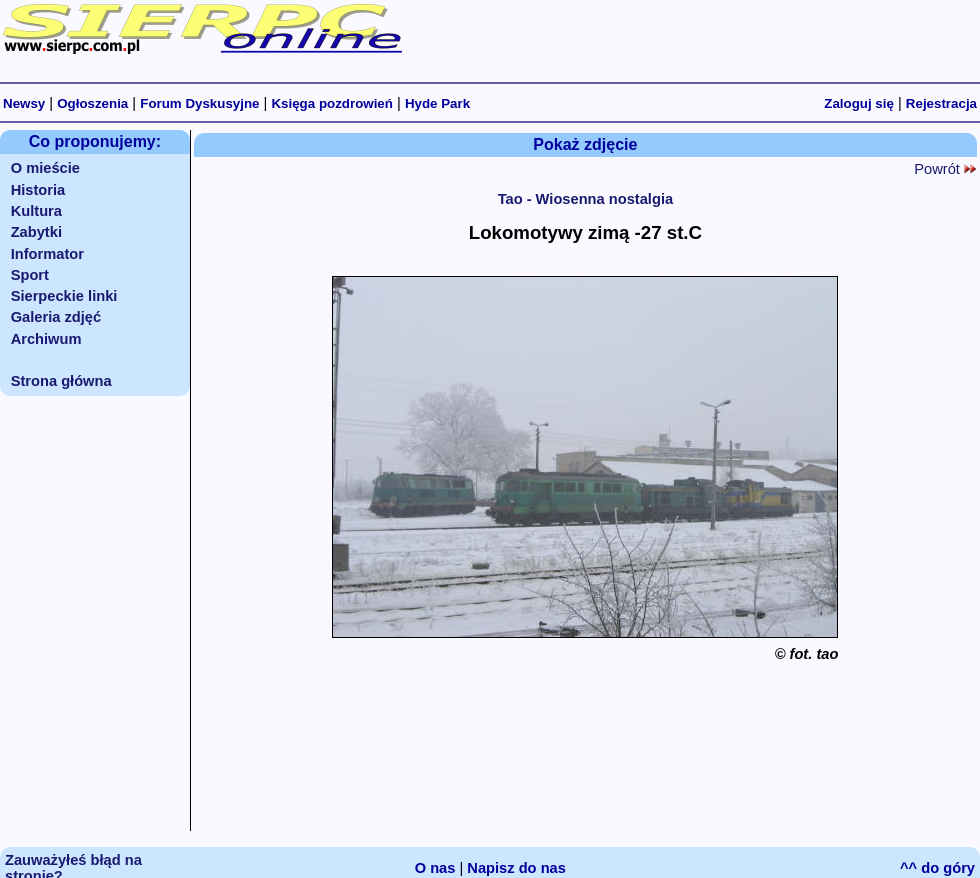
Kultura (36, 211)
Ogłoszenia (92, 103)
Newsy (24, 103)
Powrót (945, 169)
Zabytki (36, 232)
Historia (38, 190)
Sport (30, 275)
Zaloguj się (859, 103)
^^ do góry (937, 868)
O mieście (45, 168)
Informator (47, 254)
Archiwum (46, 339)
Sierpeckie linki (64, 296)
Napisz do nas (516, 868)
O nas (435, 868)
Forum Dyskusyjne (199, 103)
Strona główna (61, 381)
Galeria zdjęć (56, 317)
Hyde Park (437, 103)
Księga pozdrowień (331, 103)
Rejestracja (941, 103)
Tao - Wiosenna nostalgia (586, 199)
